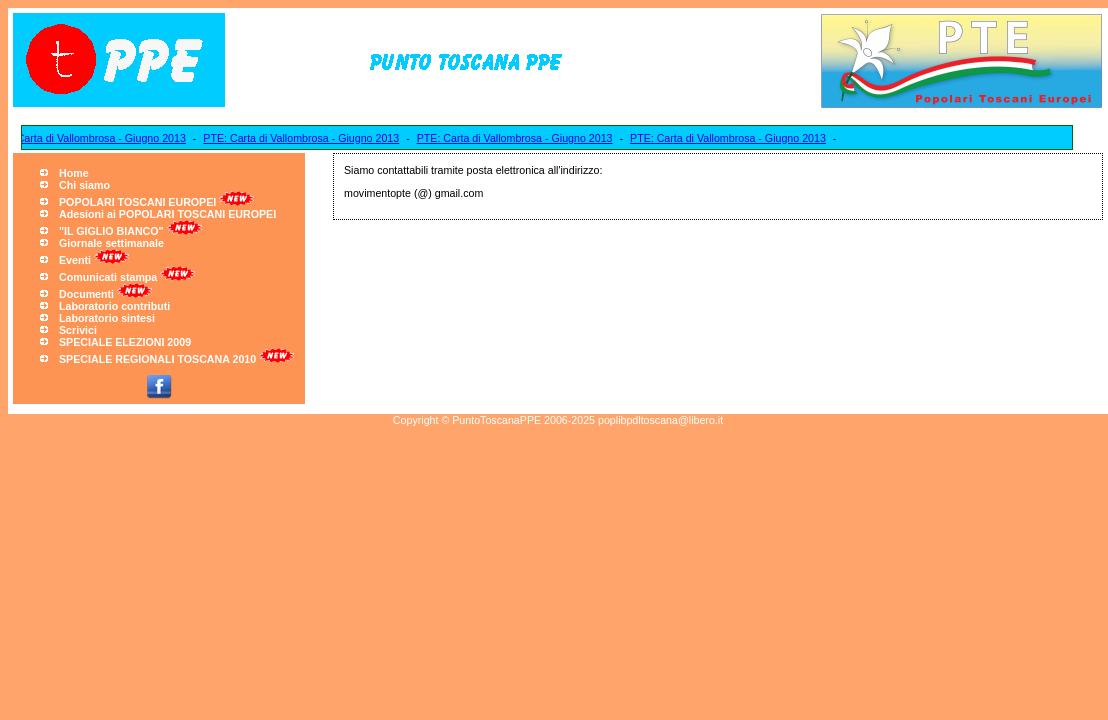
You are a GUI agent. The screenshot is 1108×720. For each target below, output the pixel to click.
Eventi (75, 260)
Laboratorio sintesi (107, 318)
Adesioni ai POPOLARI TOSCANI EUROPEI (167, 214)
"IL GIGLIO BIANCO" (111, 231)
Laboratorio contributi (114, 306)
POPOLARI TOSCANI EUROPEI (137, 202)
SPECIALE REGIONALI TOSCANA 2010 (157, 359)
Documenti (86, 294)
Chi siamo (84, 185)
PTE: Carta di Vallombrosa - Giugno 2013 (304, 138)
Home (74, 173)
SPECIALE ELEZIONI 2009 (125, 342)
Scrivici (78, 330)
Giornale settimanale (111, 243)
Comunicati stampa (108, 277)
